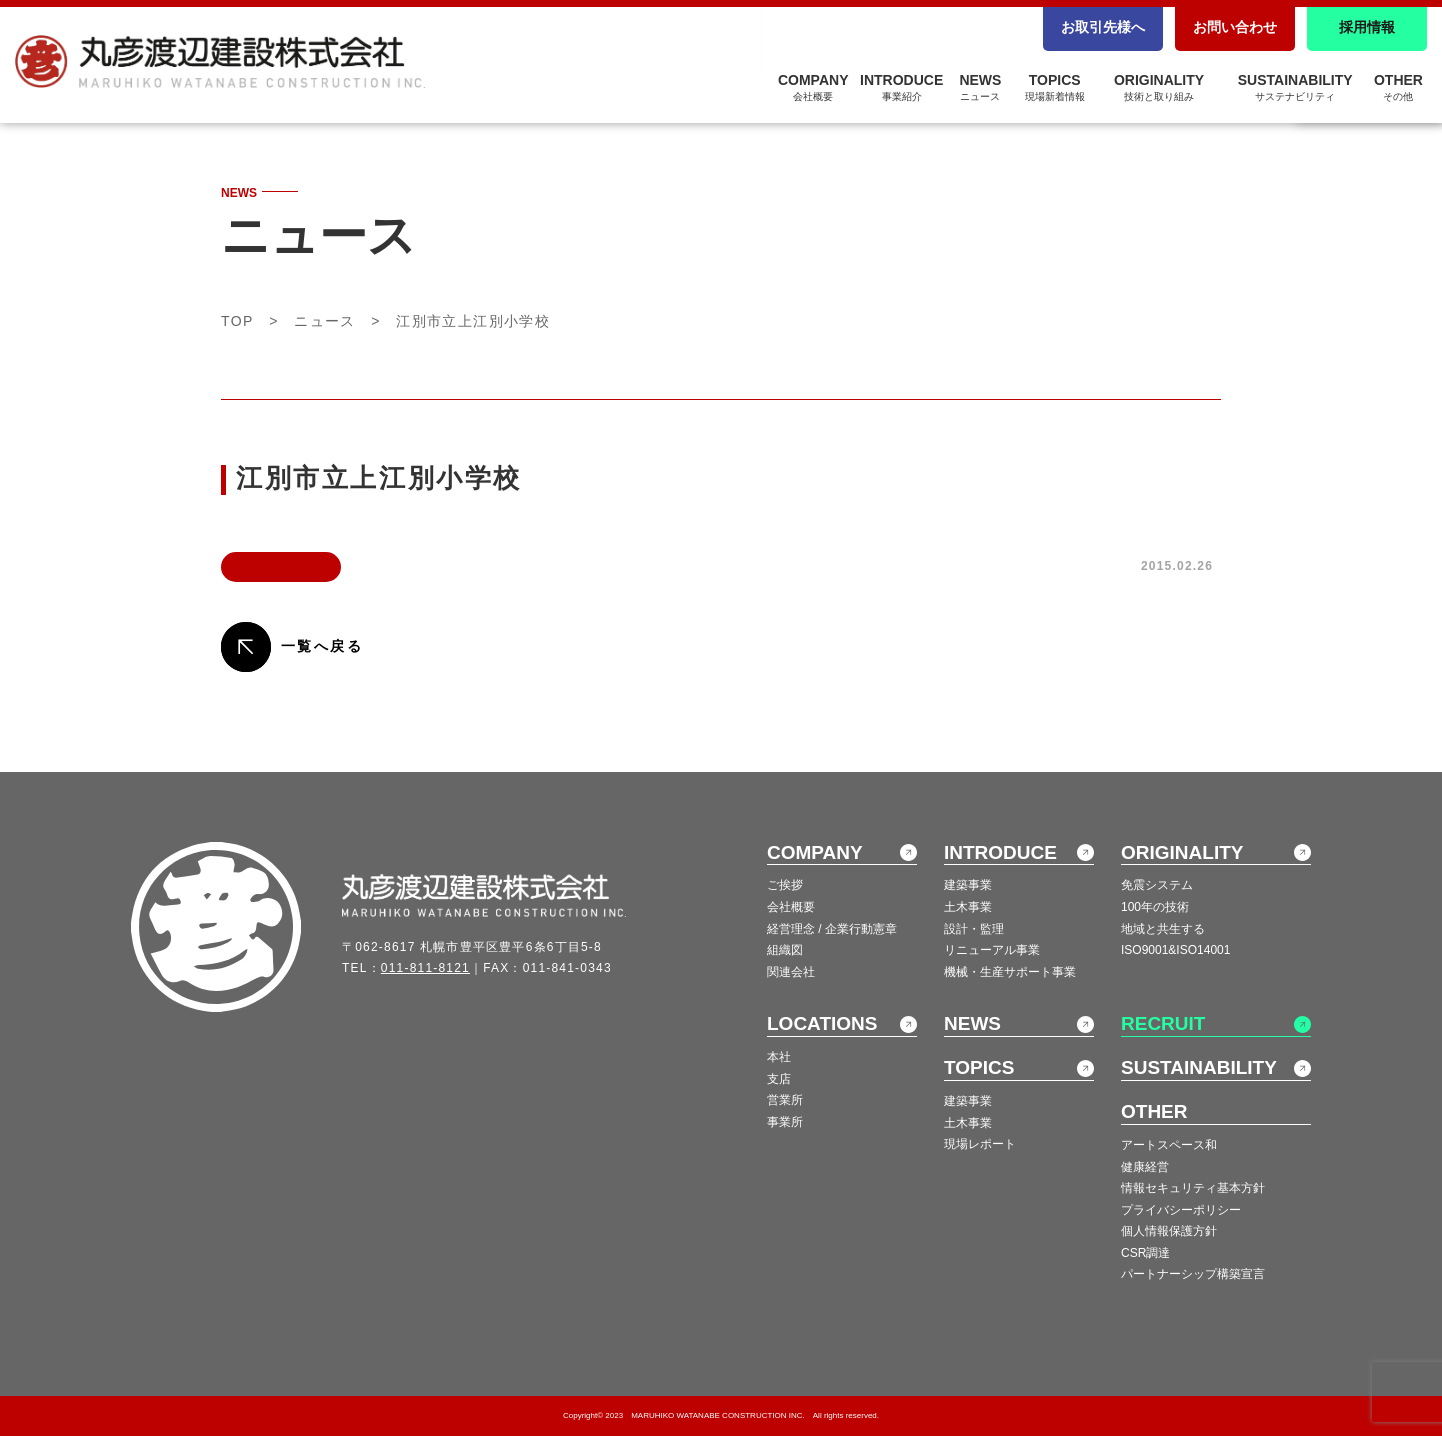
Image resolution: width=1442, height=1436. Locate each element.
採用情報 (1367, 27)
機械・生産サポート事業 (1010, 972)
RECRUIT (1163, 1023)
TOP (237, 321)
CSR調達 (1145, 1253)
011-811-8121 (425, 968)
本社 (779, 1057)
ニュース (325, 321)
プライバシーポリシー (1181, 1210)
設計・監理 (974, 929)
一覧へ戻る (322, 646)
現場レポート (980, 1144)
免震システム (1157, 885)
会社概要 (791, 907)
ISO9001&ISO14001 (1175, 950)
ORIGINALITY (1159, 87)
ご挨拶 (785, 885)
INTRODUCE (901, 87)
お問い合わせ (1235, 27)
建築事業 (968, 885)
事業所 (785, 1122)
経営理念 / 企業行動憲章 (832, 929)
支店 (779, 1079)
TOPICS (1055, 87)
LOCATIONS (822, 1023)
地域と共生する (1163, 929)
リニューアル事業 (992, 950)
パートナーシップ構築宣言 (1193, 1274)
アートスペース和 (1169, 1145)
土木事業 (968, 907)
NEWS (980, 87)
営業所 (785, 1100)
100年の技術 (1155, 907)
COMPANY (813, 87)
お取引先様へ (1103, 27)
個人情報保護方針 (1169, 1231)
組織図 (785, 950)
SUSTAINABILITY (1295, 87)
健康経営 (1145, 1167)
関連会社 (791, 972)
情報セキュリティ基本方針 (1193, 1188)
